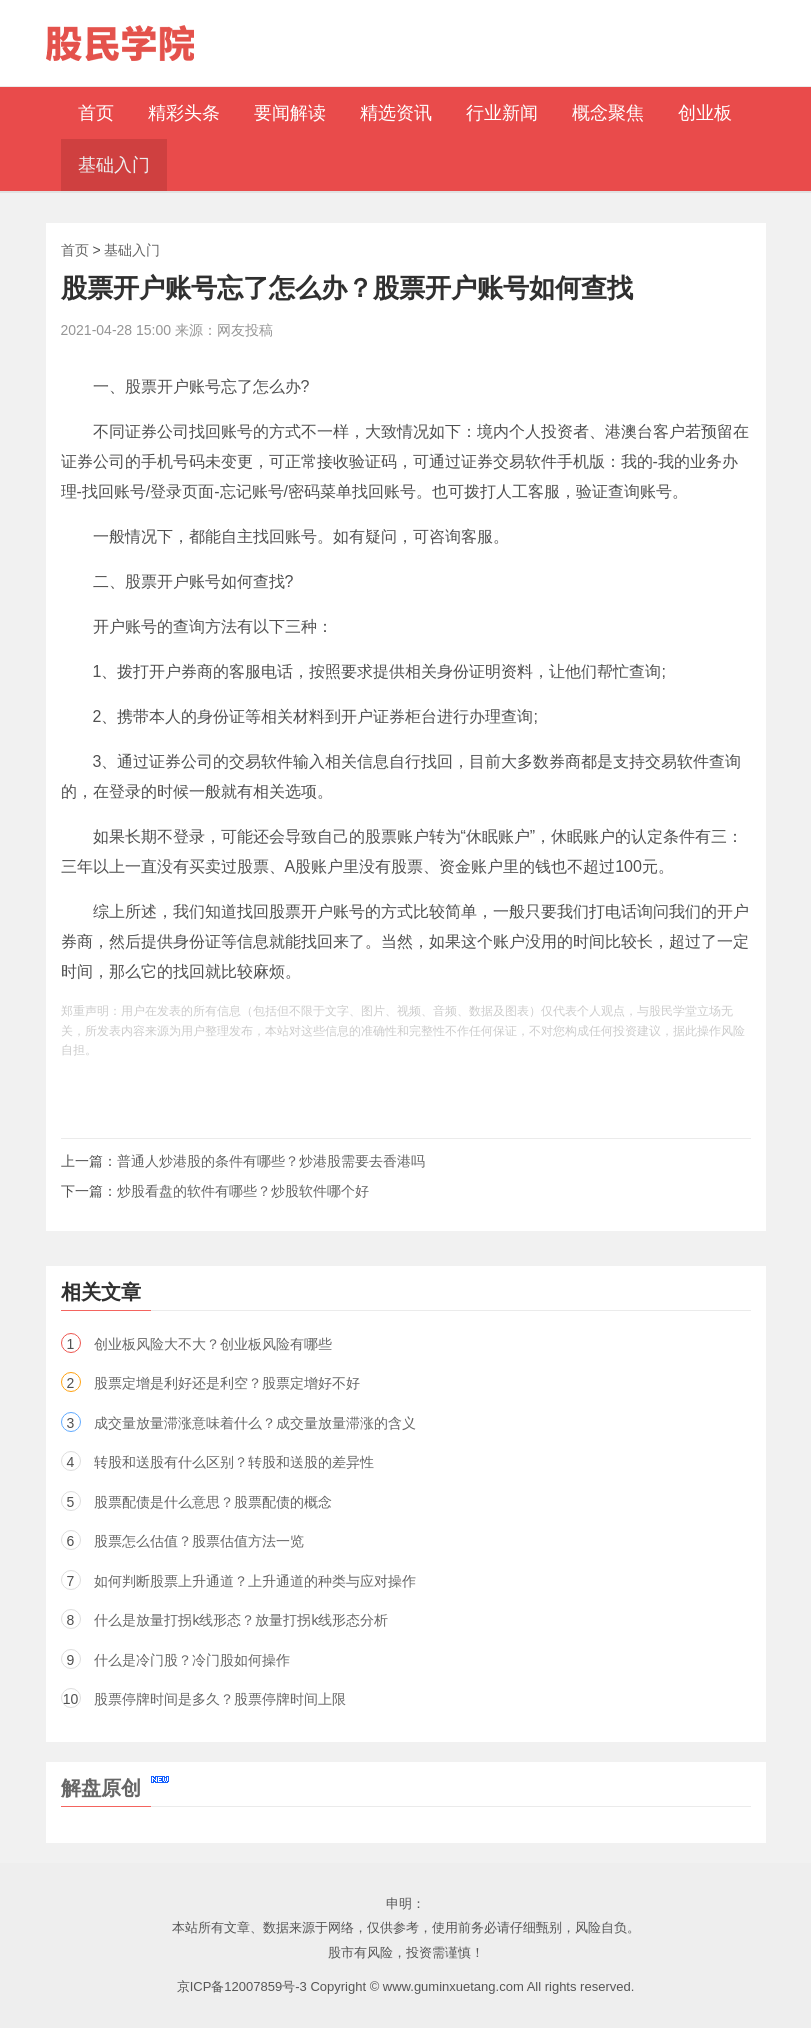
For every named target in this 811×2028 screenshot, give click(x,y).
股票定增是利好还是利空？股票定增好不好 (227, 1383)
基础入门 (132, 250)
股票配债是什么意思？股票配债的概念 (213, 1502)
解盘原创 (115, 1788)
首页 (75, 250)
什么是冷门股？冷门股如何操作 (192, 1660)
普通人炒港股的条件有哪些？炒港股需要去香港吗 (271, 1161)
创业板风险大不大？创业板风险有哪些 (213, 1344)
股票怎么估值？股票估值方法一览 (199, 1541)
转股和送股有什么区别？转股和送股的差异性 (234, 1462)
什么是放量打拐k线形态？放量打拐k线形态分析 (241, 1620)
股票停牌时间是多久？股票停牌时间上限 (220, 1699)
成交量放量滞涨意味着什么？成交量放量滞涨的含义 (255, 1423)
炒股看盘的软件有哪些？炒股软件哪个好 (243, 1191)
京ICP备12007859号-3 (242, 1986)
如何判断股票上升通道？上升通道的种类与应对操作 (255, 1581)
